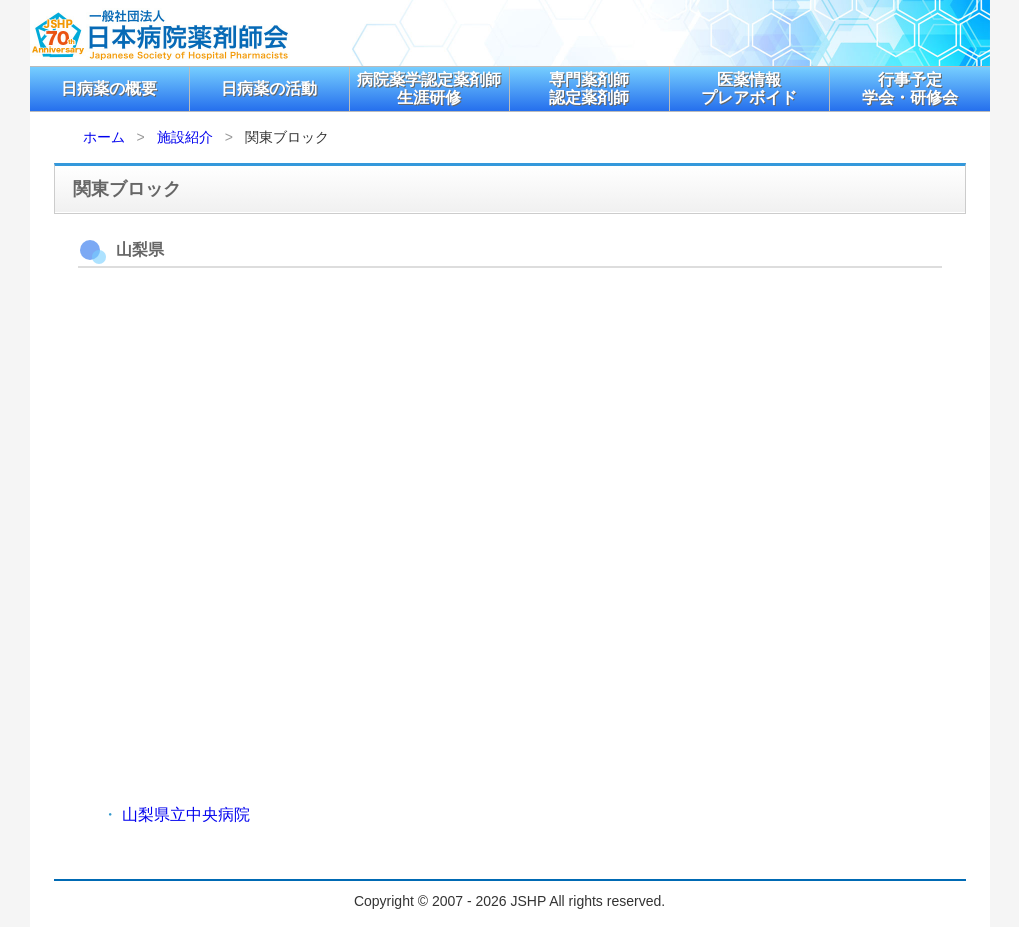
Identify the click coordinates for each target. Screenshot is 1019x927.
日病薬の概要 (109, 88)
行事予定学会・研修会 (910, 88)
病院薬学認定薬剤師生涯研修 (429, 88)
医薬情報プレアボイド (749, 88)
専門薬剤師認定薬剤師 (589, 88)
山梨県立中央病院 (186, 814)
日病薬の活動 (269, 88)
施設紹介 (185, 137)
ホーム (104, 137)
